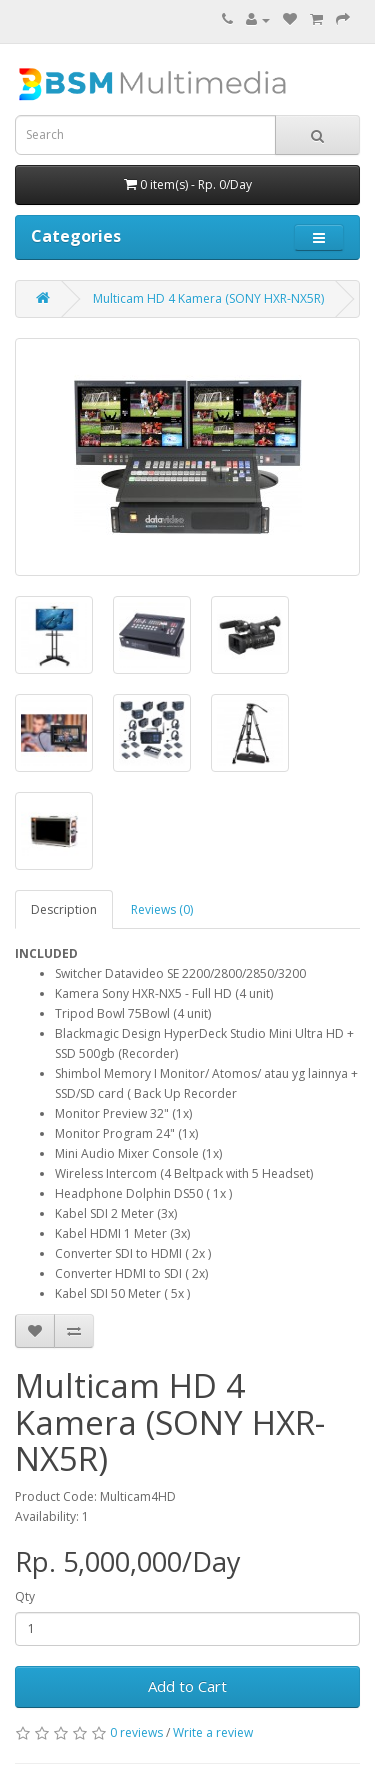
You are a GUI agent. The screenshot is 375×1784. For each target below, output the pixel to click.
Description (64, 909)
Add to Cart (187, 1686)
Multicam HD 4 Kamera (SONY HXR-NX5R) (208, 298)
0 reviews (136, 1732)
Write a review (213, 1732)
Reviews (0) (162, 909)
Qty (25, 1596)
